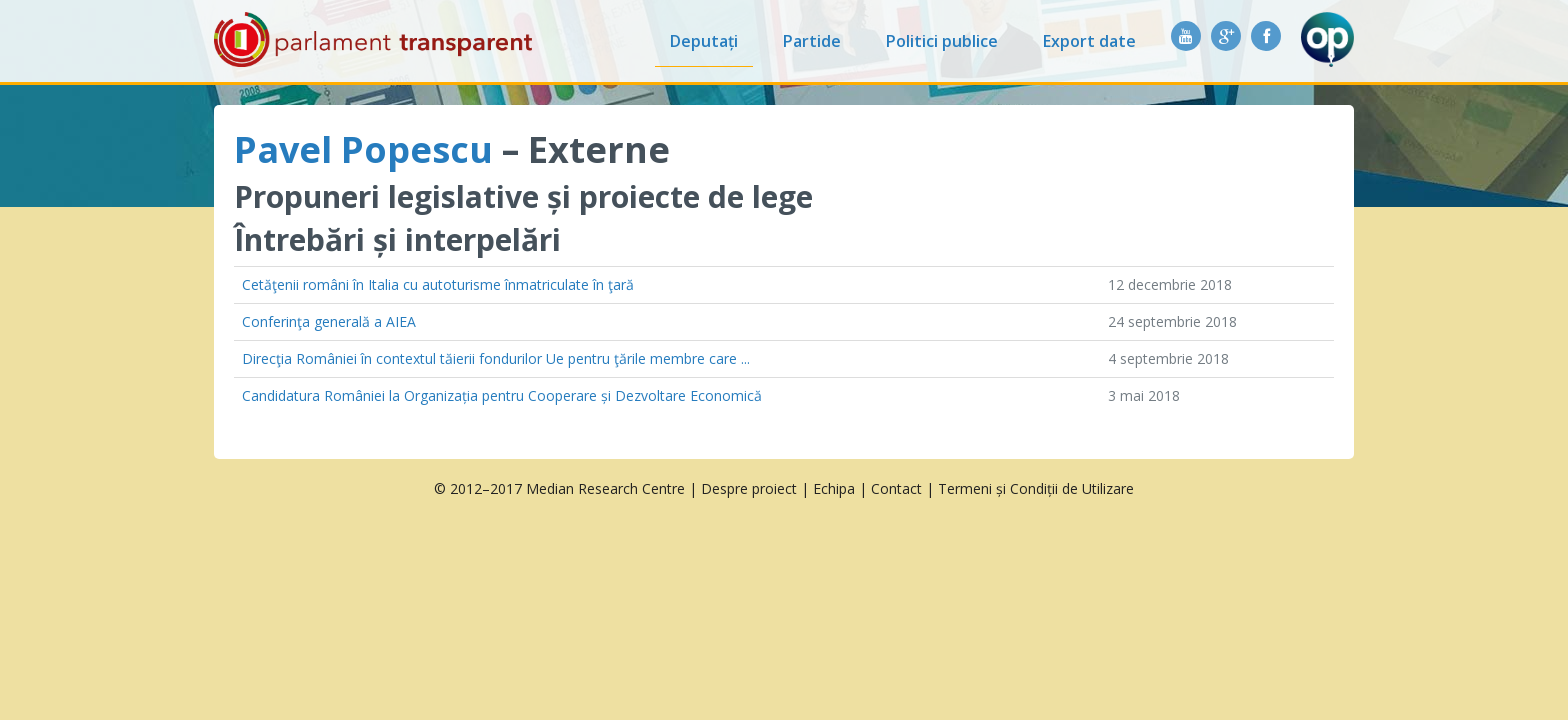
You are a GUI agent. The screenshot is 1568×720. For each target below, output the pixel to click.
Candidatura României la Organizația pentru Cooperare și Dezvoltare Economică (502, 395)
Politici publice (942, 41)
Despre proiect (749, 488)
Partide (812, 41)
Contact (896, 488)
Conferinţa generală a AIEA (329, 321)
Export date (1089, 41)
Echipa (834, 488)
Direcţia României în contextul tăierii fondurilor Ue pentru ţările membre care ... (496, 358)
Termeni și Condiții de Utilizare (1036, 488)
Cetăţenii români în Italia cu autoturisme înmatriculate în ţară (438, 284)
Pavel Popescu (363, 149)
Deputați (704, 41)
